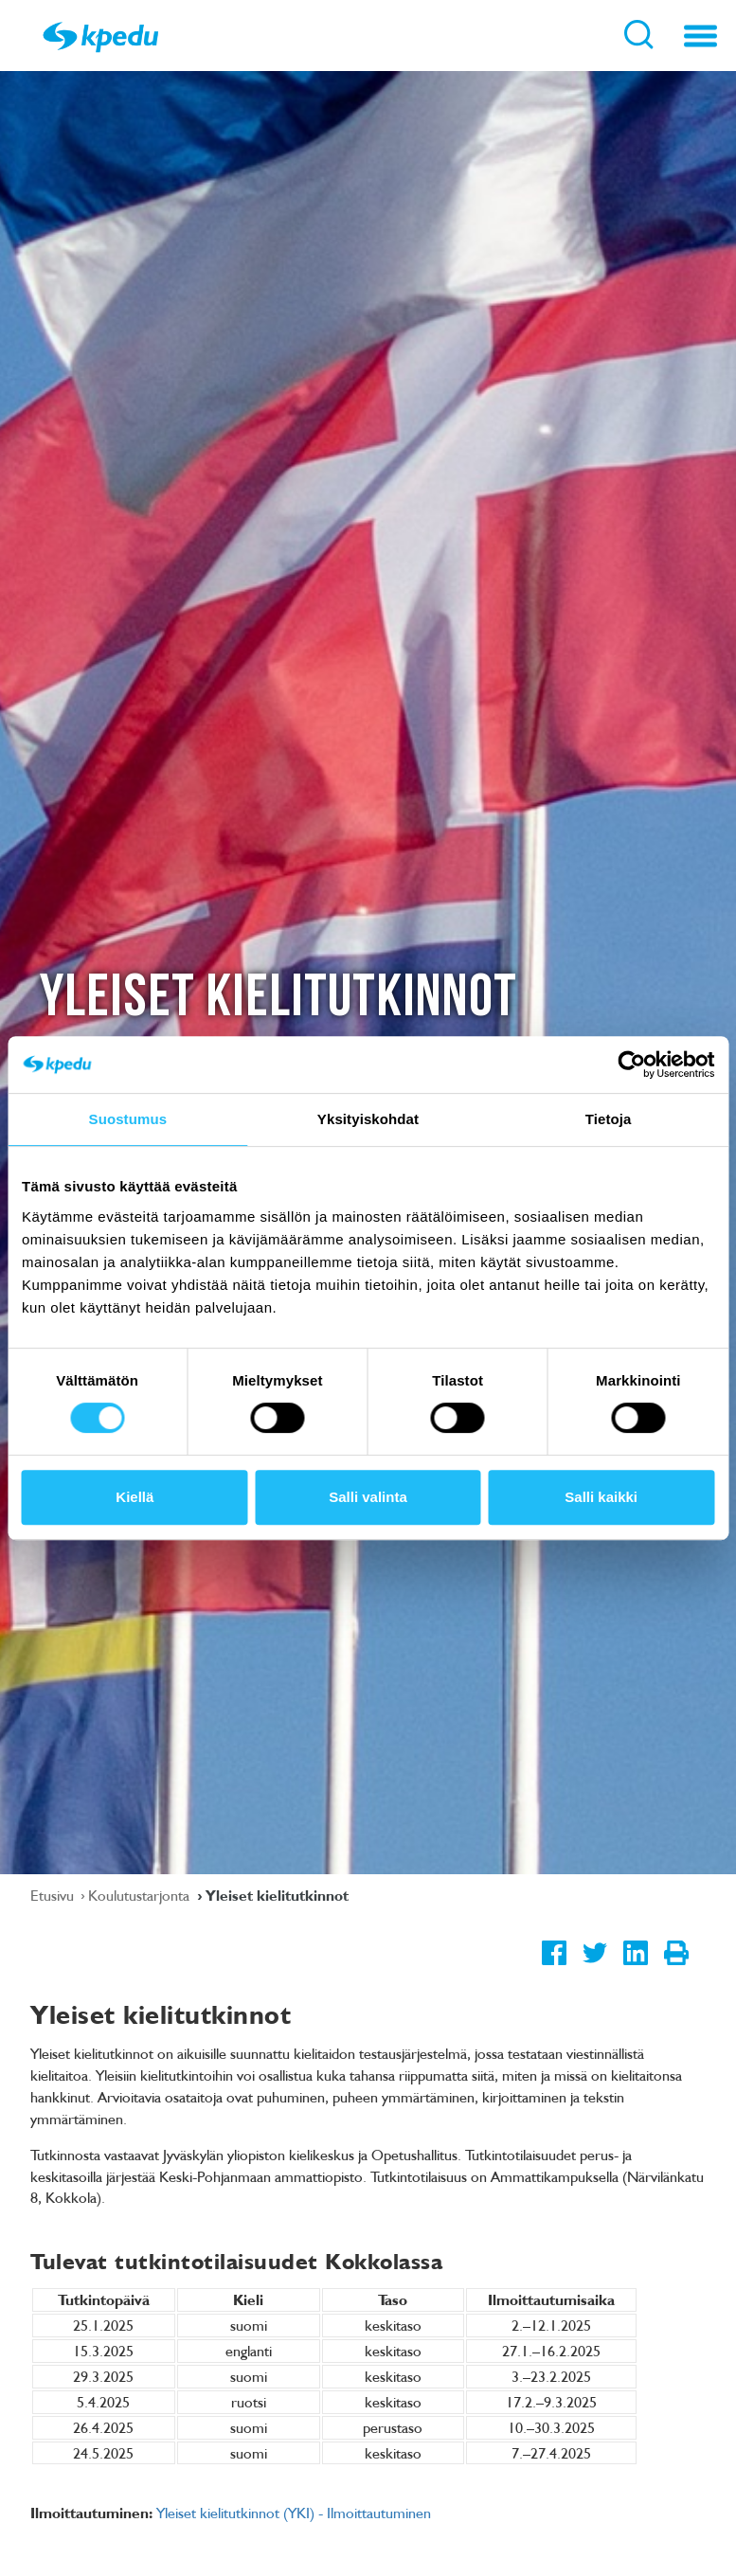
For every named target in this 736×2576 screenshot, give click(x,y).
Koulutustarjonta (140, 1895)
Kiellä (134, 1497)
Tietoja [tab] (608, 1119)
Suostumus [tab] (128, 1119)
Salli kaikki (601, 1497)
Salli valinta (368, 1497)
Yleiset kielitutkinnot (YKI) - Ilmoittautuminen (293, 2512)
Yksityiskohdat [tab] (368, 1119)
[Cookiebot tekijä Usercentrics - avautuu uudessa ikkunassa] (631, 1064)
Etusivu (54, 1895)
